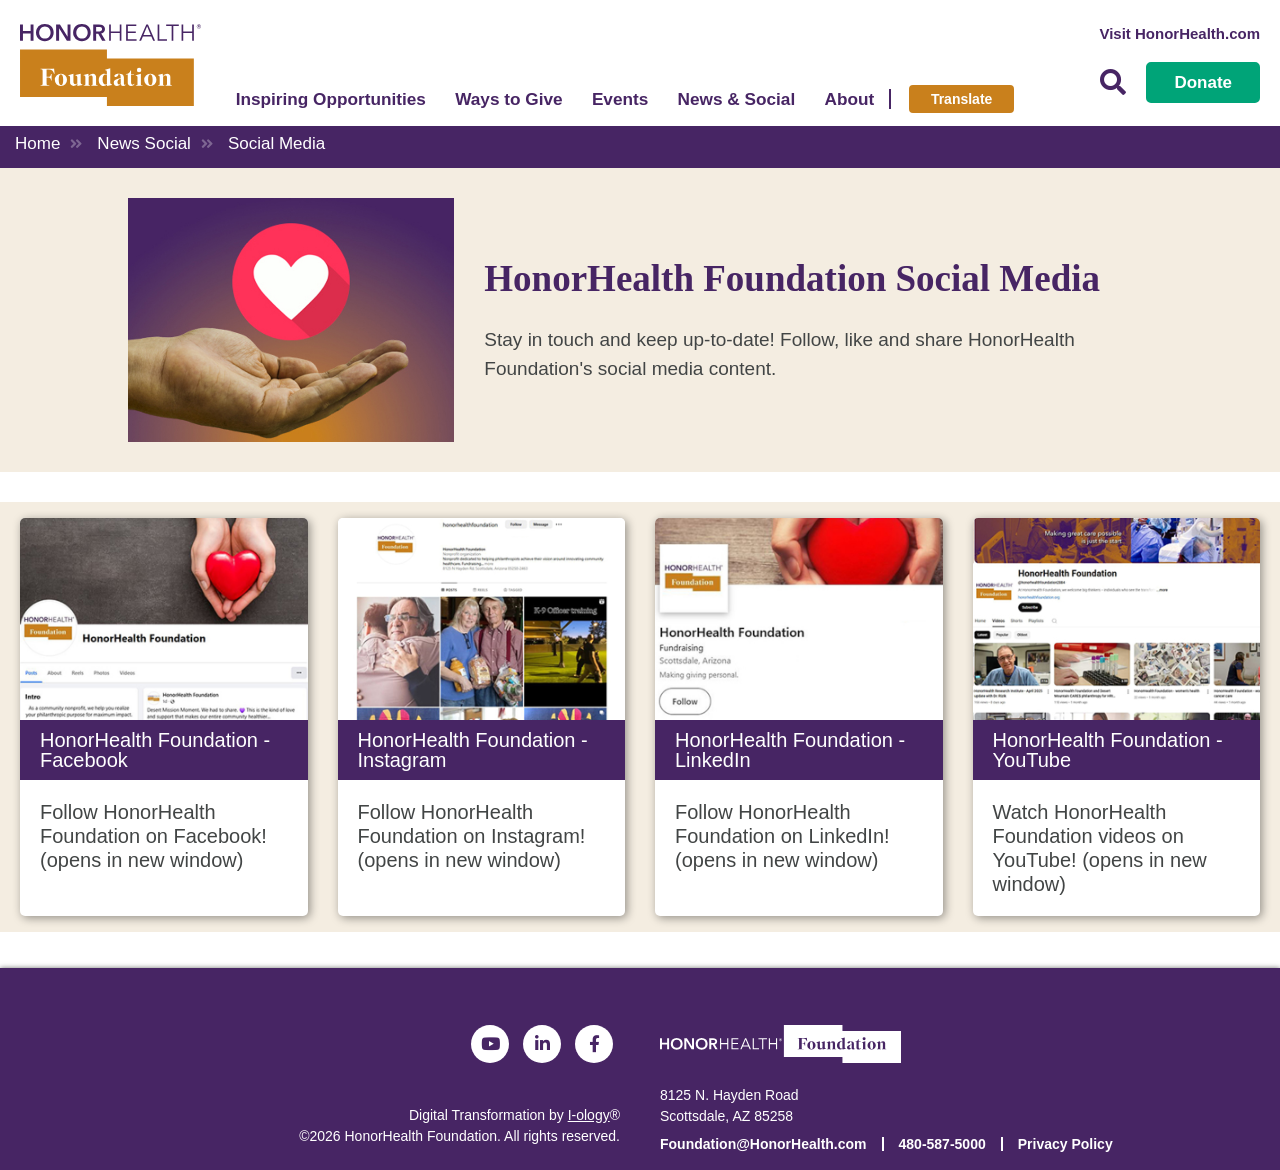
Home (37, 143)
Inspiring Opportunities (331, 99)
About (850, 99)
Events (620, 99)
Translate (961, 99)
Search (1113, 82)
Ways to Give (508, 99)
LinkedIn (542, 1044)
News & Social (737, 99)
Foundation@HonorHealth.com (763, 1144)
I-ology (589, 1115)
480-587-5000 (942, 1144)
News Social (144, 143)
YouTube (490, 1044)
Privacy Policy (1065, 1144)
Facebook (594, 1044)
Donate (1203, 82)
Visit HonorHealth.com (1179, 33)
